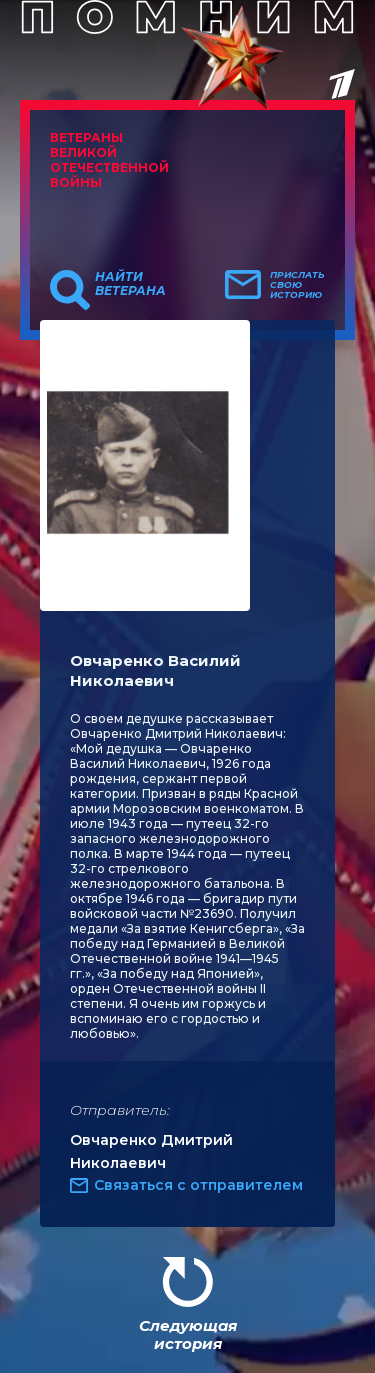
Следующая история (188, 1334)
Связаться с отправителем (198, 1185)
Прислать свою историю (297, 285)
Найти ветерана (130, 284)
